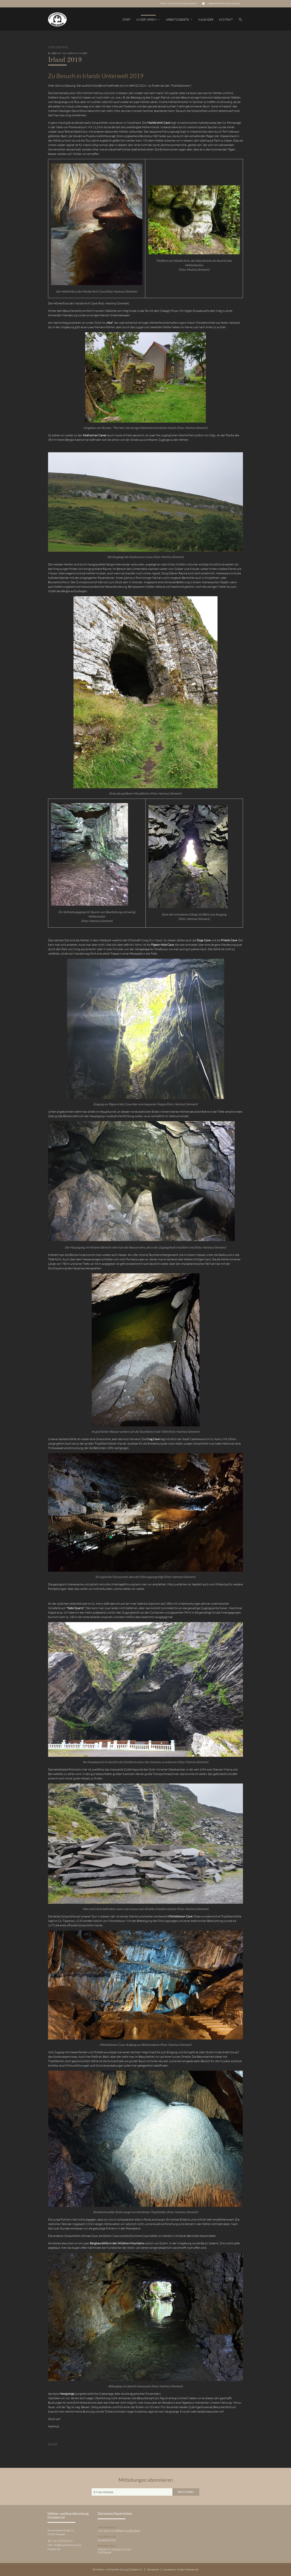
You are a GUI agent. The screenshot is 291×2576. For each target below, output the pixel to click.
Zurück (52, 2444)
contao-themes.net (187, 2569)
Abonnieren (186, 2491)
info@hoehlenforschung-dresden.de (223, 3)
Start (126, 19)
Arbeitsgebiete (179, 19)
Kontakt (226, 19)
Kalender (205, 19)
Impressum (153, 2569)
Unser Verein (148, 19)
